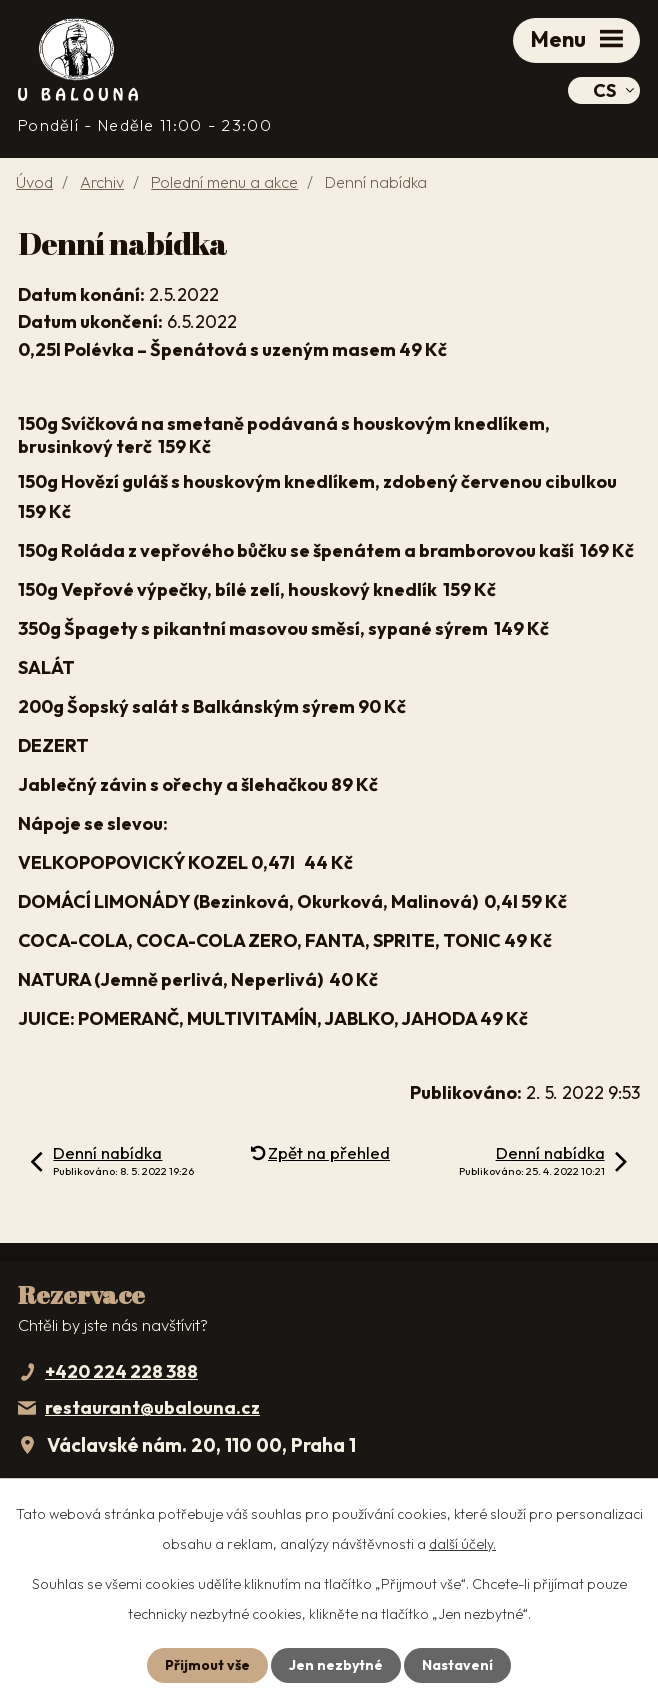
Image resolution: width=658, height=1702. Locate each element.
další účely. (462, 1544)
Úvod (34, 182)
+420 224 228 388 (121, 1371)
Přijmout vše (207, 1665)
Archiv (102, 182)
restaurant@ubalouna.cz (152, 1407)
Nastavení (457, 1665)
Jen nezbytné (336, 1665)
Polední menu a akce (224, 182)
